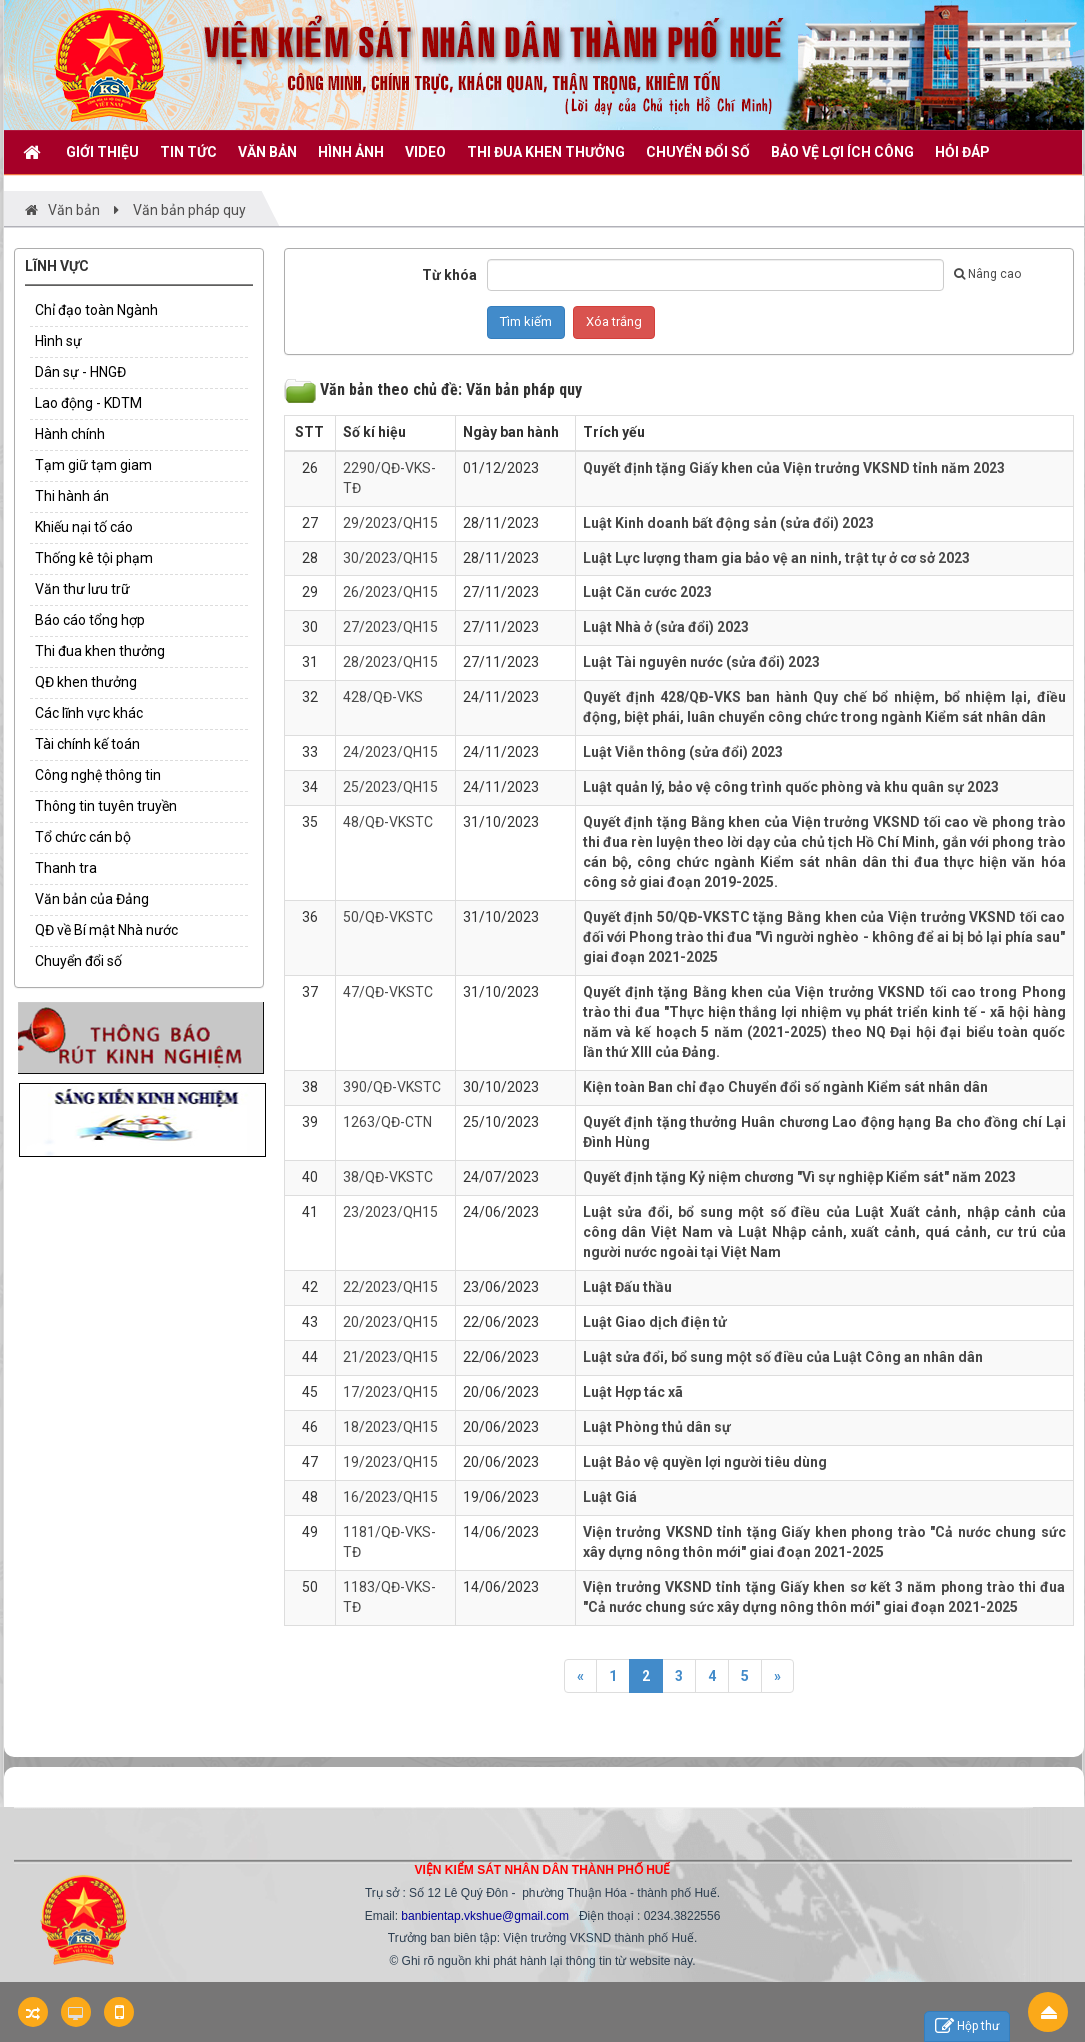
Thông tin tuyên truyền (106, 806)
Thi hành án (72, 496)
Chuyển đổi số (78, 961)
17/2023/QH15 (390, 1392)
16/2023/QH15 (390, 1497)
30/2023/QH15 (390, 558)
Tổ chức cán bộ (83, 837)
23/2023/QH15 (390, 1212)
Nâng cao (987, 274)
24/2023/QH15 (390, 752)
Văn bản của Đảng (92, 899)
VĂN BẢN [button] (267, 152)
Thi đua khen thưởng (100, 651)
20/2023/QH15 (390, 1322)
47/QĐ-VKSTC (388, 992)
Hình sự (58, 341)
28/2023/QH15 (390, 662)
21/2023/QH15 (390, 1357)
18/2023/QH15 (390, 1427)
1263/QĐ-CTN (387, 1122)
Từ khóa (449, 275)
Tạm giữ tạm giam (93, 465)
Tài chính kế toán (87, 744)
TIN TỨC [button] (188, 152)
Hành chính (70, 434)
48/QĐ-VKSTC (388, 822)
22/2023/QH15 (390, 1287)
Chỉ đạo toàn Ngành (96, 310)
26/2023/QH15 (390, 592)
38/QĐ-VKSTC (388, 1177)
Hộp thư (967, 2026)
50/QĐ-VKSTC (388, 917)
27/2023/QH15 (390, 627)
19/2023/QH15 (390, 1462)
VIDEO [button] (425, 152)
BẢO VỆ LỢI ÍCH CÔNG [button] (842, 152)
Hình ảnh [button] (351, 152)
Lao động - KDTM (88, 403)
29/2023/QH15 (390, 523)
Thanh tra (66, 868)
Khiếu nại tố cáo (84, 527)
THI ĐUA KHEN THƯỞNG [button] (546, 152)
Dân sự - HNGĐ (80, 372)
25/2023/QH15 (390, 787)
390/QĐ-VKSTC (392, 1087)
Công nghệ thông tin (98, 775)
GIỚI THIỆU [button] (102, 152)
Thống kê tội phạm (94, 558)
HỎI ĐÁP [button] (962, 152)
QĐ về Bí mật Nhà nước (106, 930)
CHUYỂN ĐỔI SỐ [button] (698, 152)
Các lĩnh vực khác (89, 713)
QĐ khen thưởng (86, 682)
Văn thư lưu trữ (82, 589)
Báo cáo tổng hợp (90, 620)
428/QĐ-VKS (383, 697)
